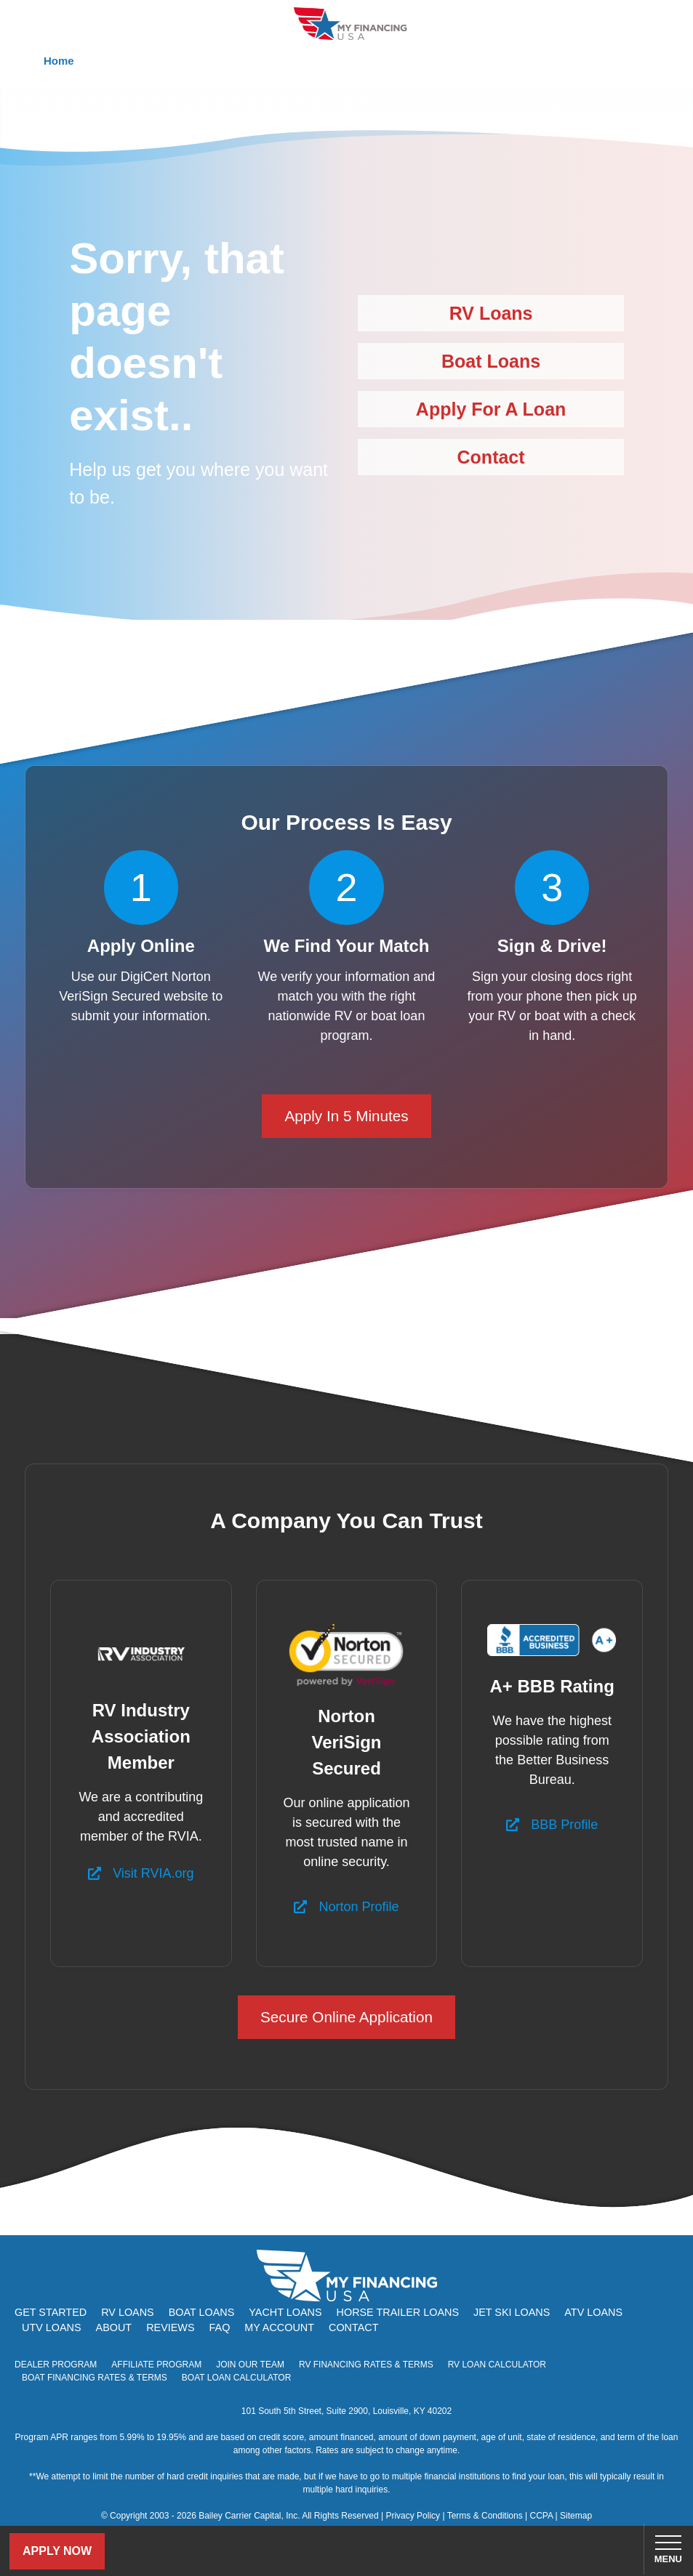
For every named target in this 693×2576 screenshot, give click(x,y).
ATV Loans (593, 2312)
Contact (491, 457)
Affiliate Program (156, 2364)
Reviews (170, 2327)
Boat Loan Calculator (237, 2378)
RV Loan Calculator (497, 2364)
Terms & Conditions (485, 2516)
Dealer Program (56, 2364)
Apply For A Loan (491, 409)
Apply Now (57, 2551)
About (114, 2327)
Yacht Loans (285, 2312)
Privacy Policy (412, 2516)
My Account (279, 2327)
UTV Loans (51, 2327)
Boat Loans (490, 361)
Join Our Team (250, 2364)
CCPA (541, 2516)
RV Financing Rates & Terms (366, 2364)
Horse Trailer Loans (398, 2312)
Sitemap (576, 2516)
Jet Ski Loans (511, 2312)
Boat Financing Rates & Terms (94, 2378)
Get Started (51, 2312)
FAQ (220, 2327)
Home (59, 60)
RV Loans (491, 313)
